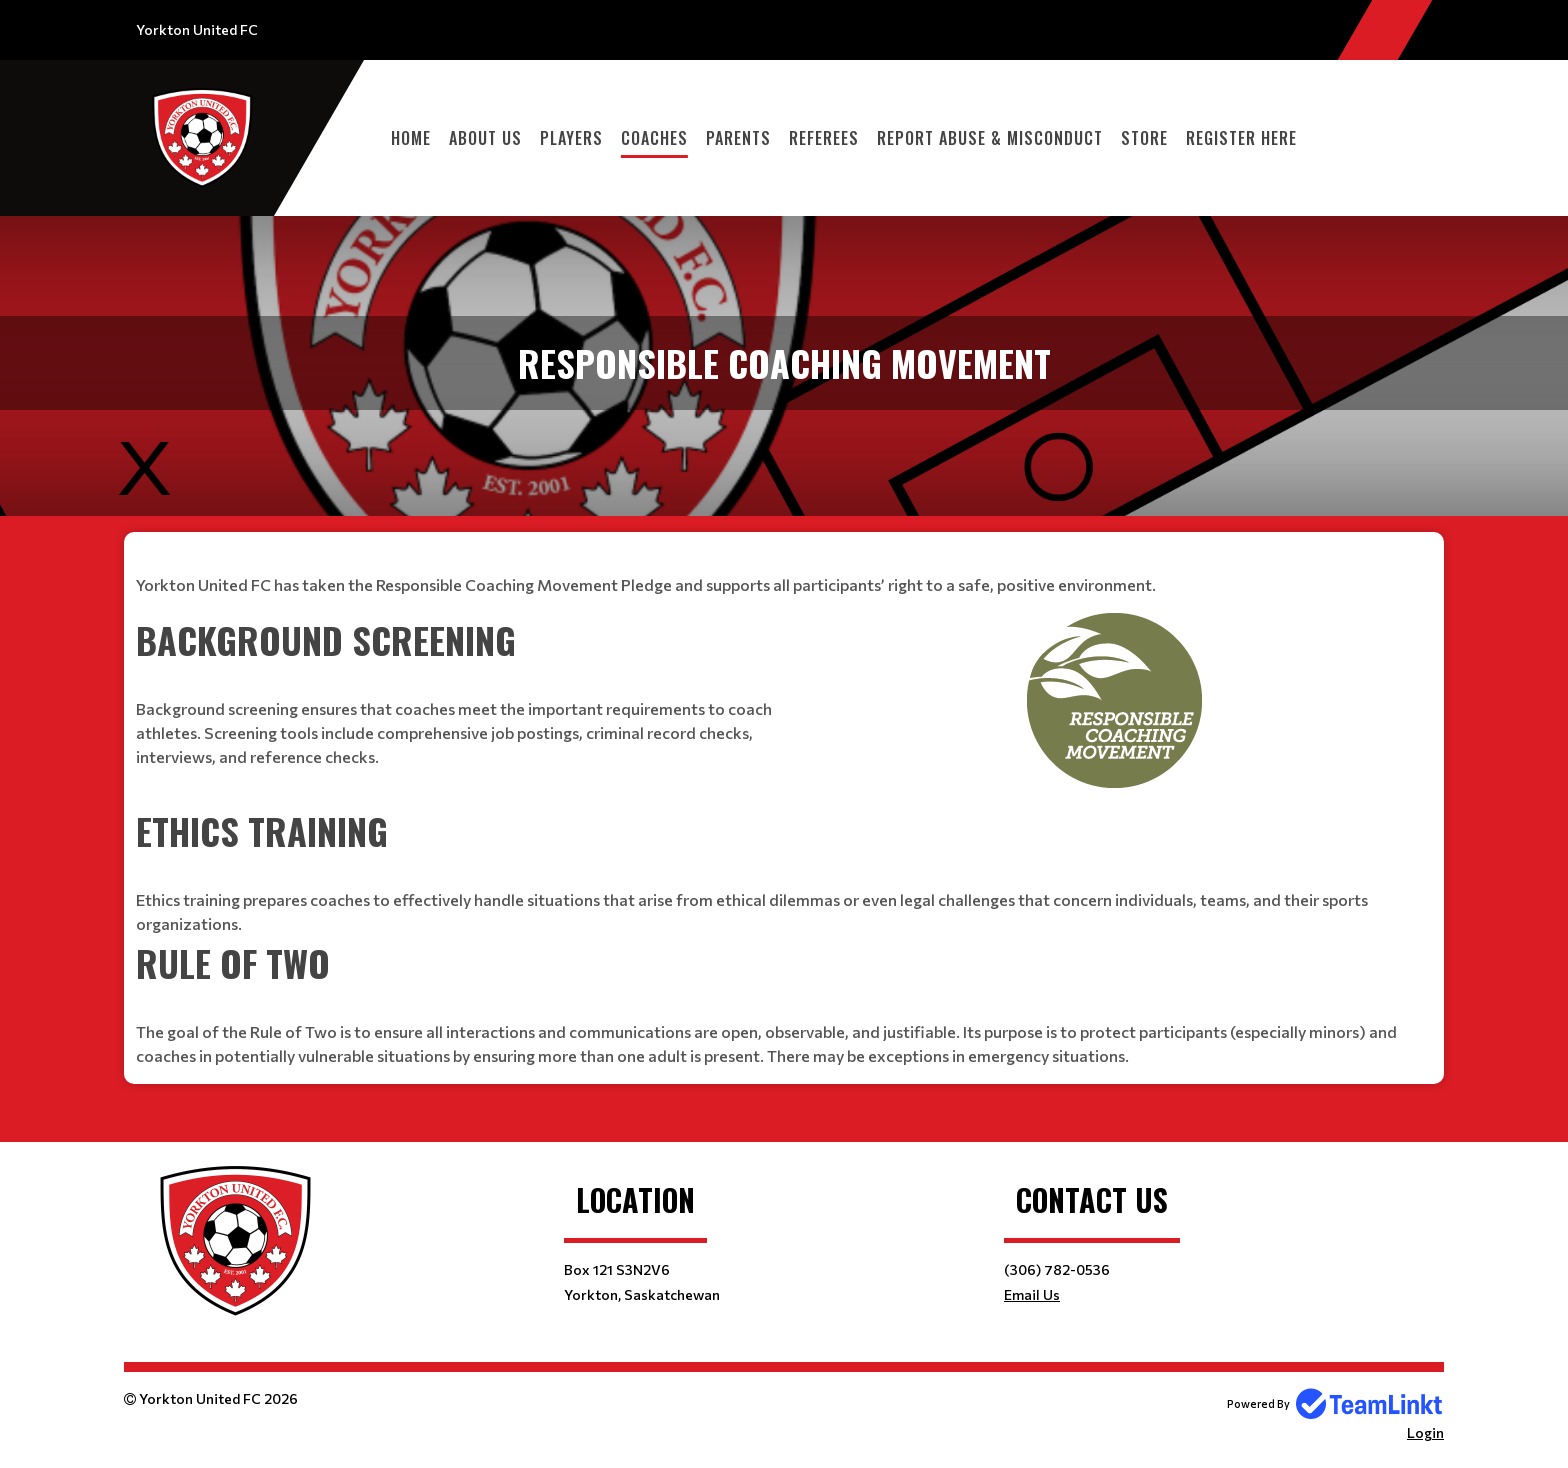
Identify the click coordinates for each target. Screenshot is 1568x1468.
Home (411, 138)
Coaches (654, 138)
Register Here (1241, 138)
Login (1425, 1432)
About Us (485, 138)
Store (1144, 138)
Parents (738, 138)
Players (571, 138)
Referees (824, 138)
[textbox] (784, 573)
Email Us (1032, 1294)
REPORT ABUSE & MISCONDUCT (990, 138)
